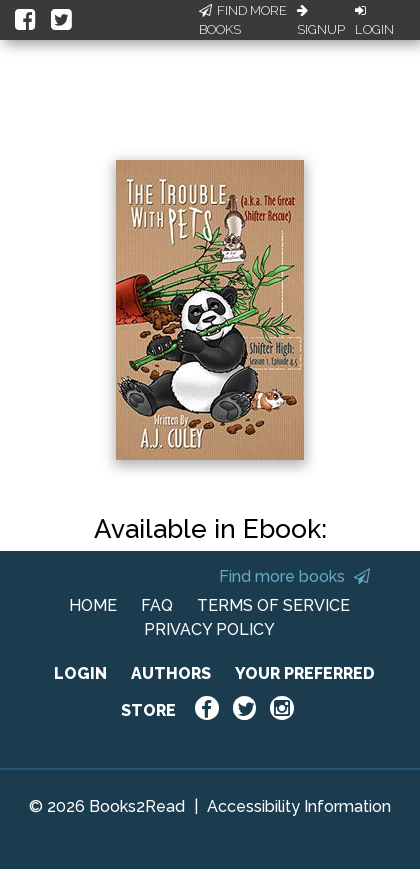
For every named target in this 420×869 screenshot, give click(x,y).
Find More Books (243, 20)
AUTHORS (171, 673)
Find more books (294, 576)
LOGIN (80, 673)
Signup (321, 21)
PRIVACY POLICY (209, 629)
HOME (93, 605)
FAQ (157, 605)
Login (374, 21)
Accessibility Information (299, 806)
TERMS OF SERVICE (273, 605)
